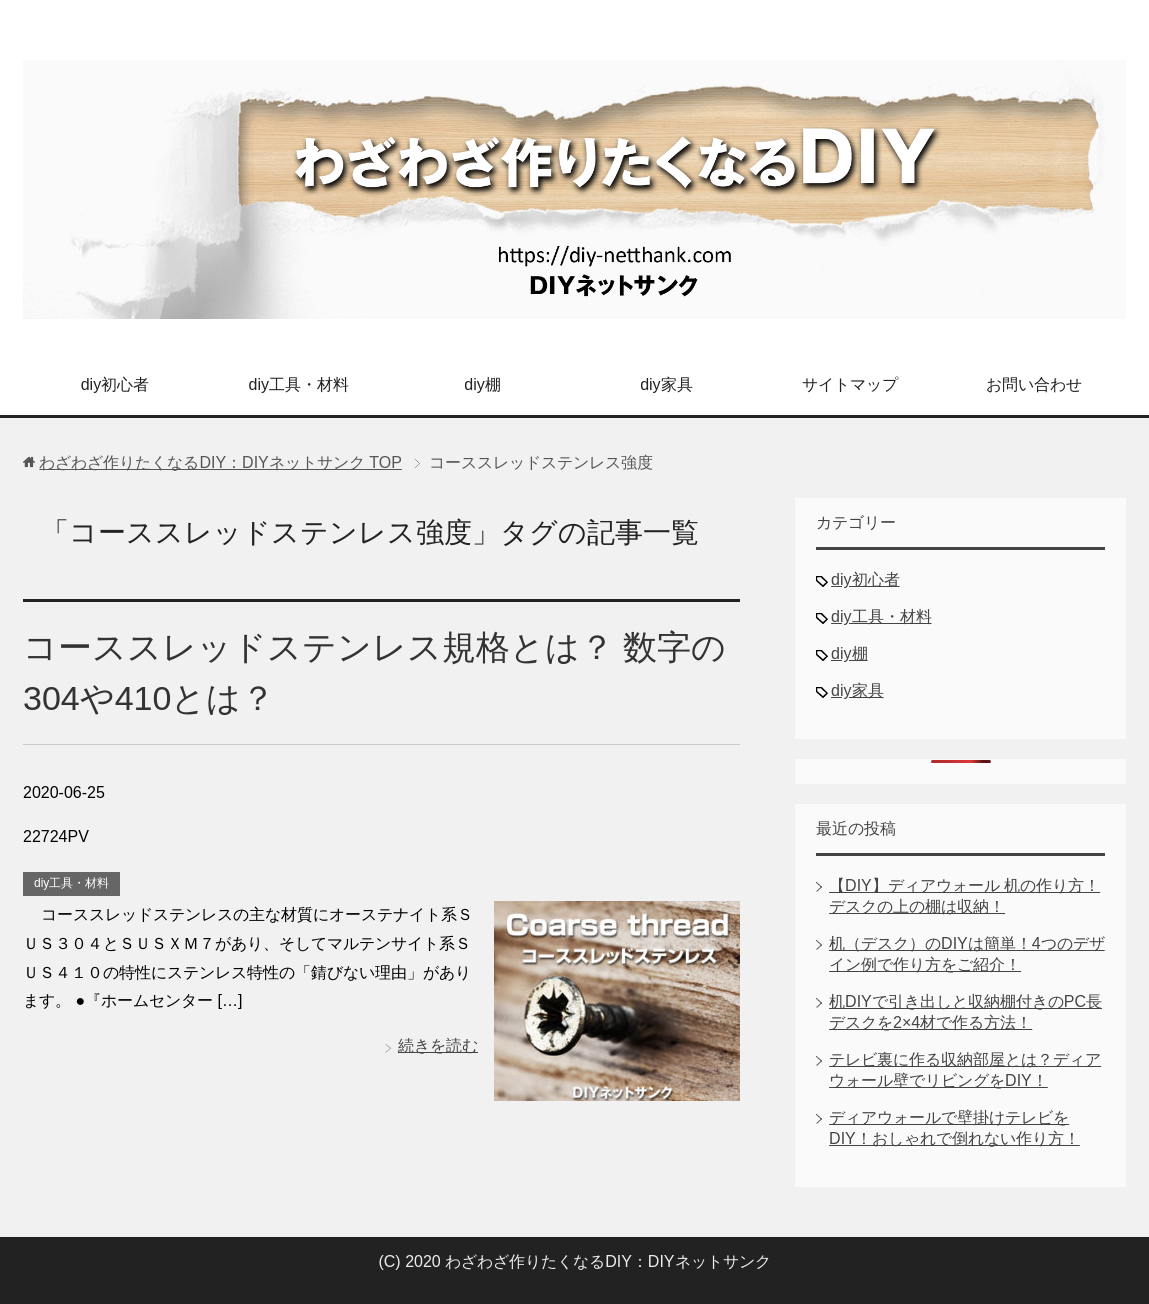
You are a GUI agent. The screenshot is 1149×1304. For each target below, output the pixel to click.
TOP (220, 462)
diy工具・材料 (299, 384)
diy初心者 (115, 384)
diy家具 (666, 384)
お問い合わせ (1034, 384)
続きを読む (438, 1045)
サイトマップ (850, 384)
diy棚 (482, 384)
